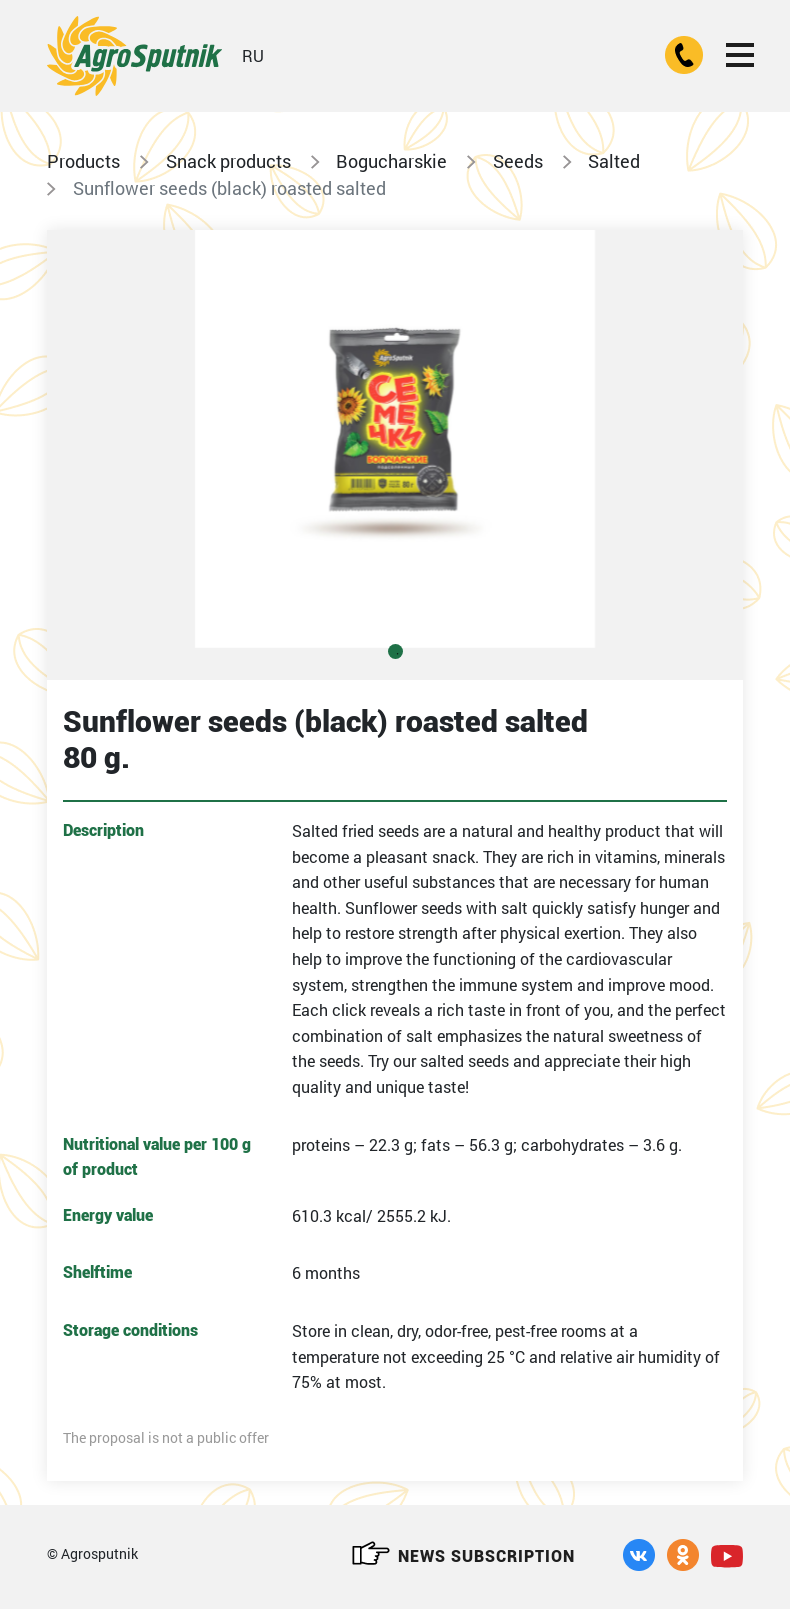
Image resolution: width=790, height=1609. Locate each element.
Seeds (518, 161)
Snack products (228, 161)
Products (83, 161)
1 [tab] (395, 651)
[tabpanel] (395, 439)
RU (253, 55)
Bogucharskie (391, 161)
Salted (614, 161)
